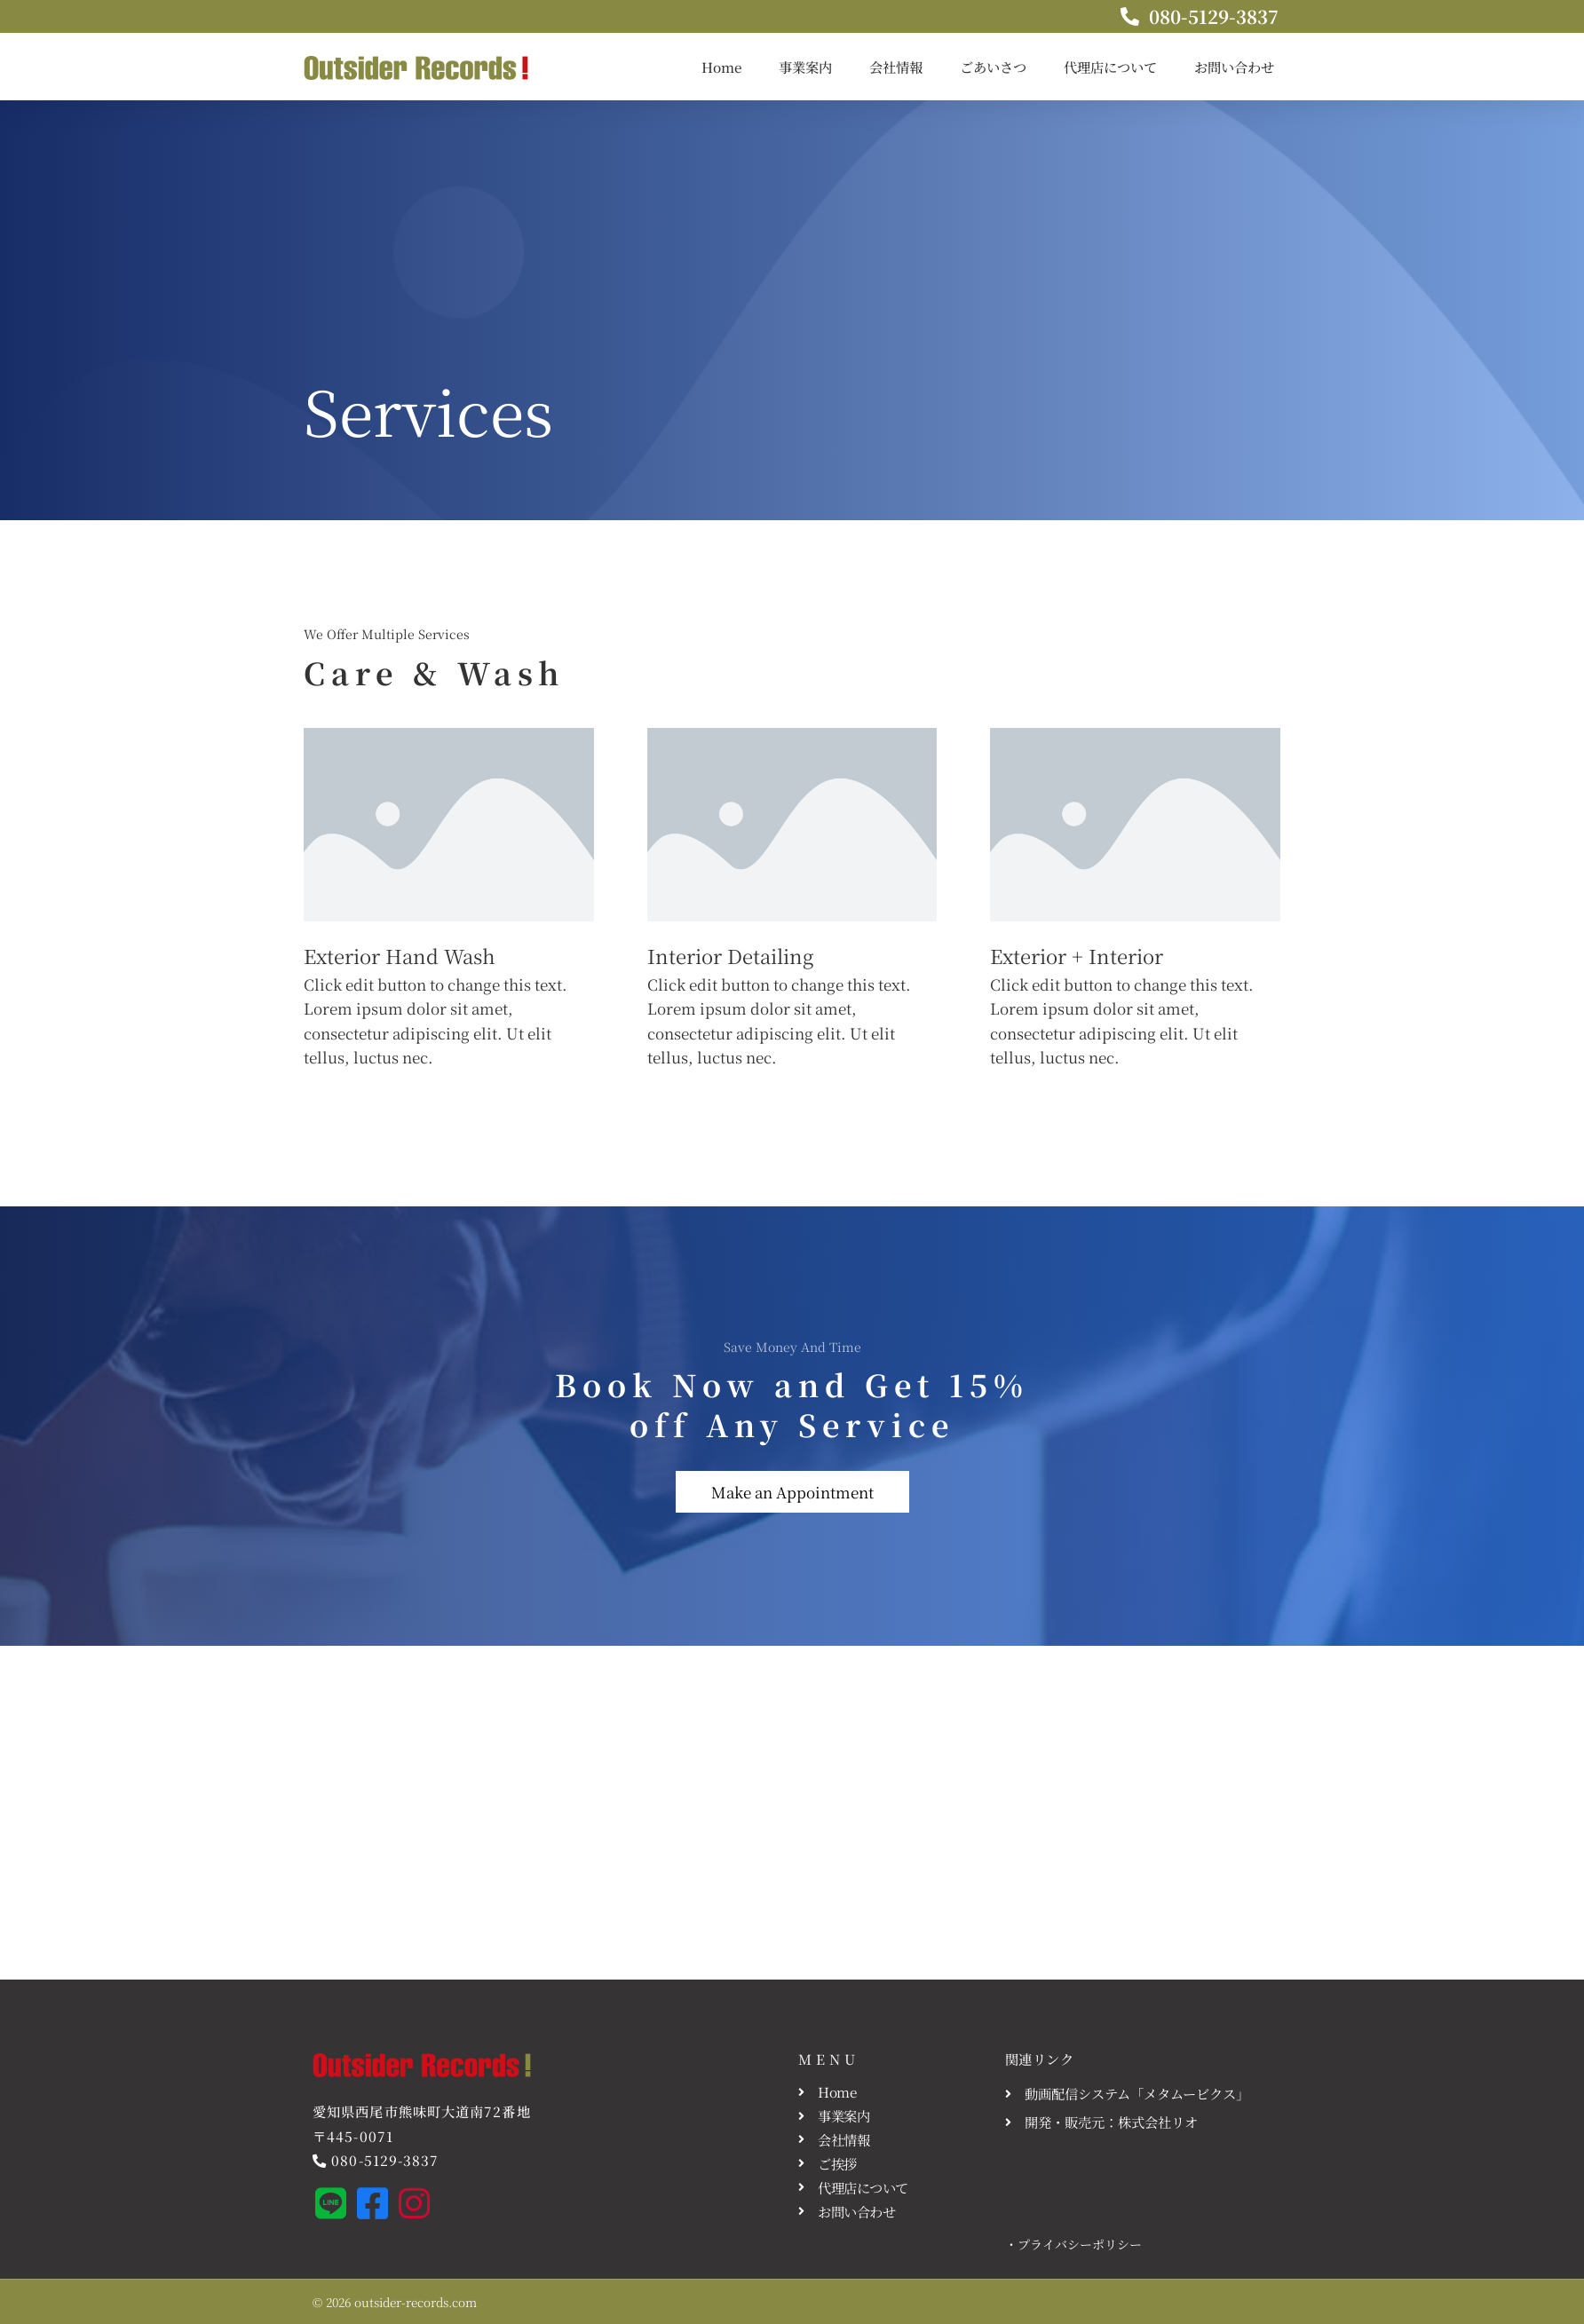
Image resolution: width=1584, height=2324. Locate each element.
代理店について (1110, 66)
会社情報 (896, 66)
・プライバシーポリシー (1073, 2244)
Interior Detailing (730, 955)
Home (721, 66)
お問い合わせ (1234, 66)
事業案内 (805, 66)
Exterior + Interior (1076, 955)
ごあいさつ (993, 66)
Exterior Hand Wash (399, 955)
